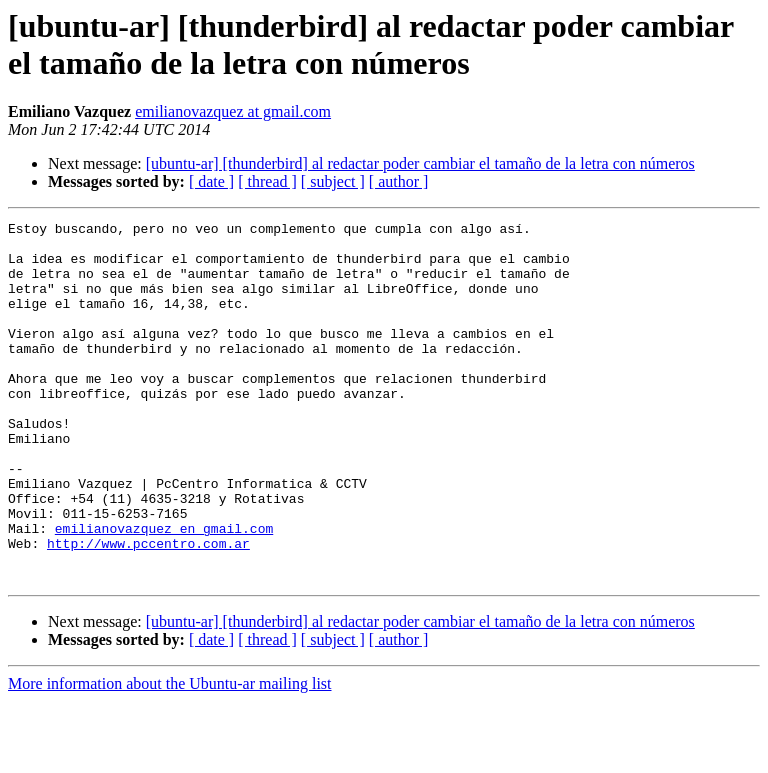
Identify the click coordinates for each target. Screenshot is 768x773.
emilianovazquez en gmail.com (164, 591)
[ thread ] (267, 181)
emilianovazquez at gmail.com (233, 111)
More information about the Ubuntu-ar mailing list (170, 755)
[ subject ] (333, 181)
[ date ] (211, 181)
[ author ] (399, 181)
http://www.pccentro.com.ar (148, 609)
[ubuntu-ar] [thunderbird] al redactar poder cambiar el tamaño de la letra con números (420, 163)
